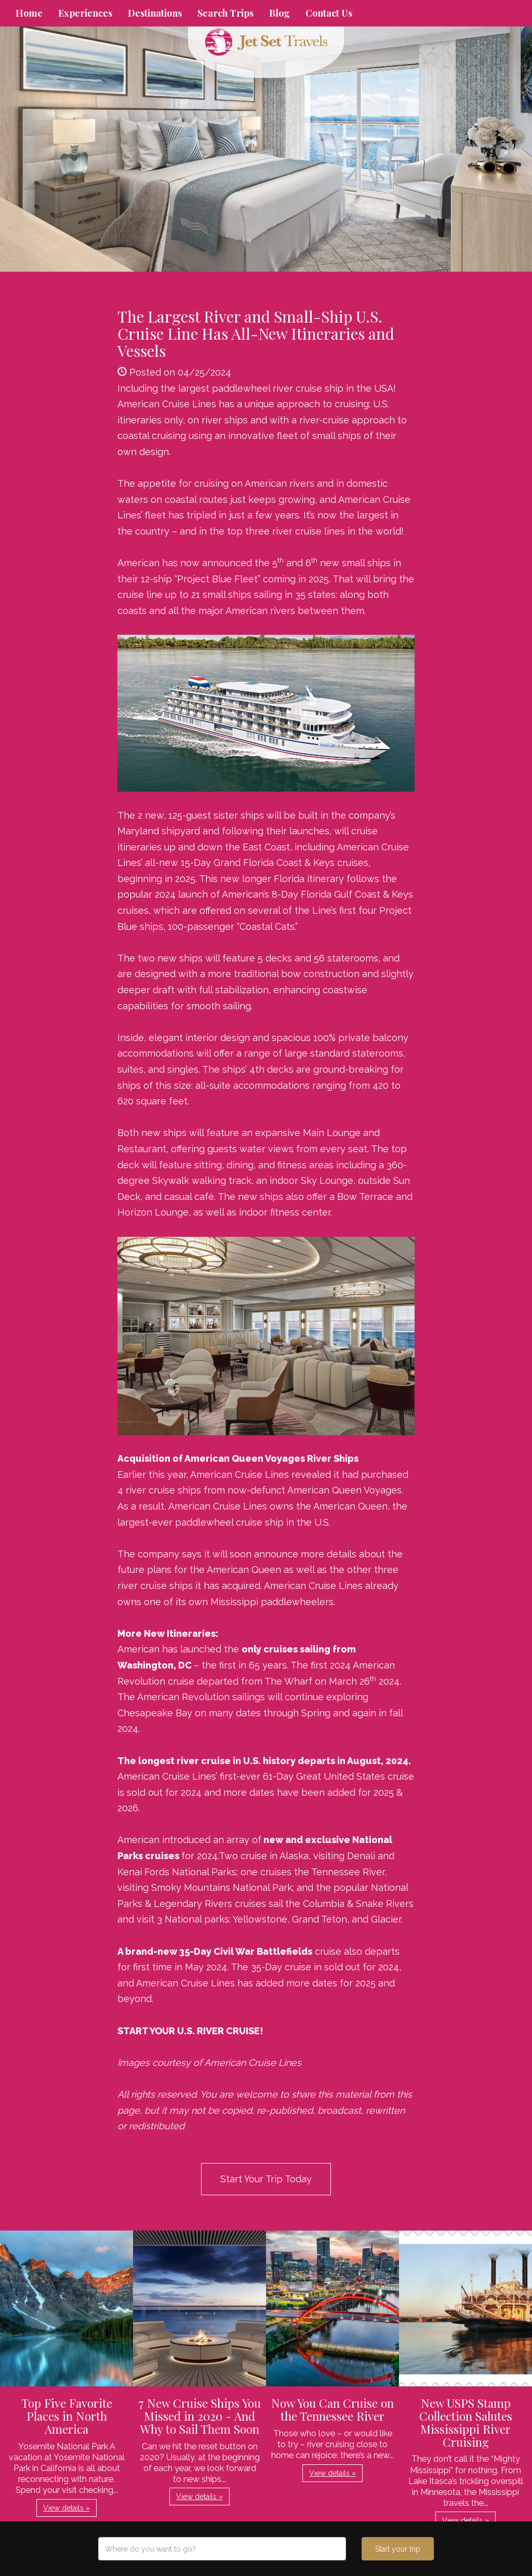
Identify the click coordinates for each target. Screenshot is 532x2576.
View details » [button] (66, 2508)
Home (29, 13)
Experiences (85, 13)
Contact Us (328, 13)
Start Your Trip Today (266, 2178)
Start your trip (397, 2549)
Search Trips (225, 13)
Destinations (155, 13)
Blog (279, 13)
